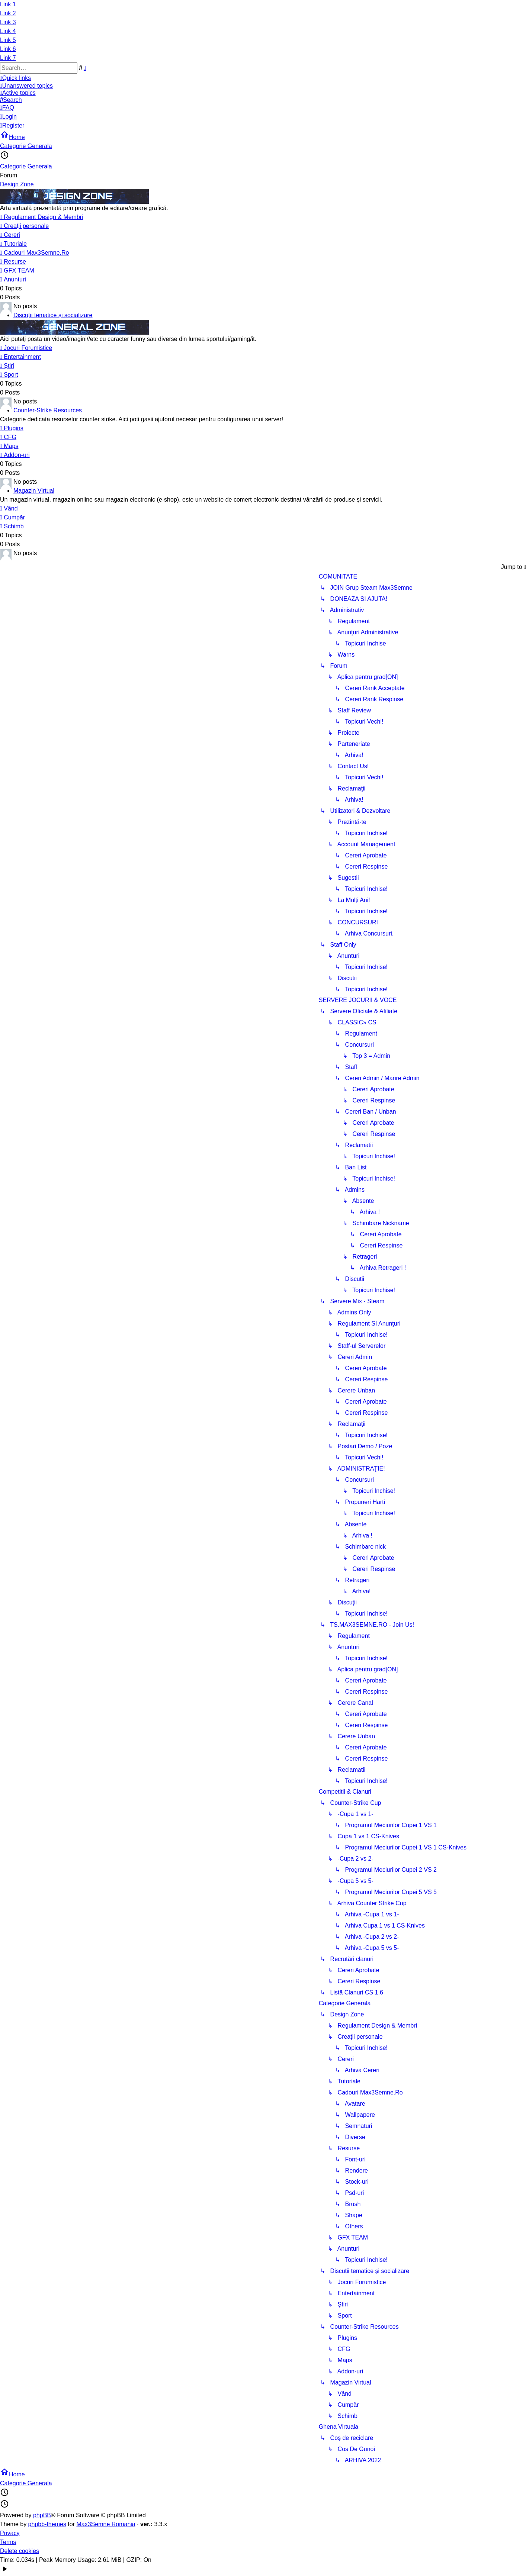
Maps (9, 446)
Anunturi (13, 279)
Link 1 (8, 4)
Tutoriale (13, 244)
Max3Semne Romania (105, 2524)
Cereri (10, 235)
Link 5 (8, 40)
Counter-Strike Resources (47, 410)
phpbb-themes (47, 2524)
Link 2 (8, 13)
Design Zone (17, 184)
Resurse (13, 261)
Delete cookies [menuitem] (19, 2551)
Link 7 (8, 58)
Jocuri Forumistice (26, 348)
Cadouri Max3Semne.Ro (34, 252)
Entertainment (20, 357)
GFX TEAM (17, 270)
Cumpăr (12, 517)
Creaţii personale (24, 226)
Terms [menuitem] (8, 2542)
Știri (7, 366)
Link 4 (8, 31)
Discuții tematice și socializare (53, 315)
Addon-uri (15, 455)
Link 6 (8, 49)
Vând (9, 508)
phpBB (42, 2515)
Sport (9, 374)
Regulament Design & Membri (41, 217)
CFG (8, 437)
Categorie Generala (26, 166)
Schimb (12, 526)
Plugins (11, 428)
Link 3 (8, 22)
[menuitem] (260, 86)
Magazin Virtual (33, 490)
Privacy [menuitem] (9, 2533)
